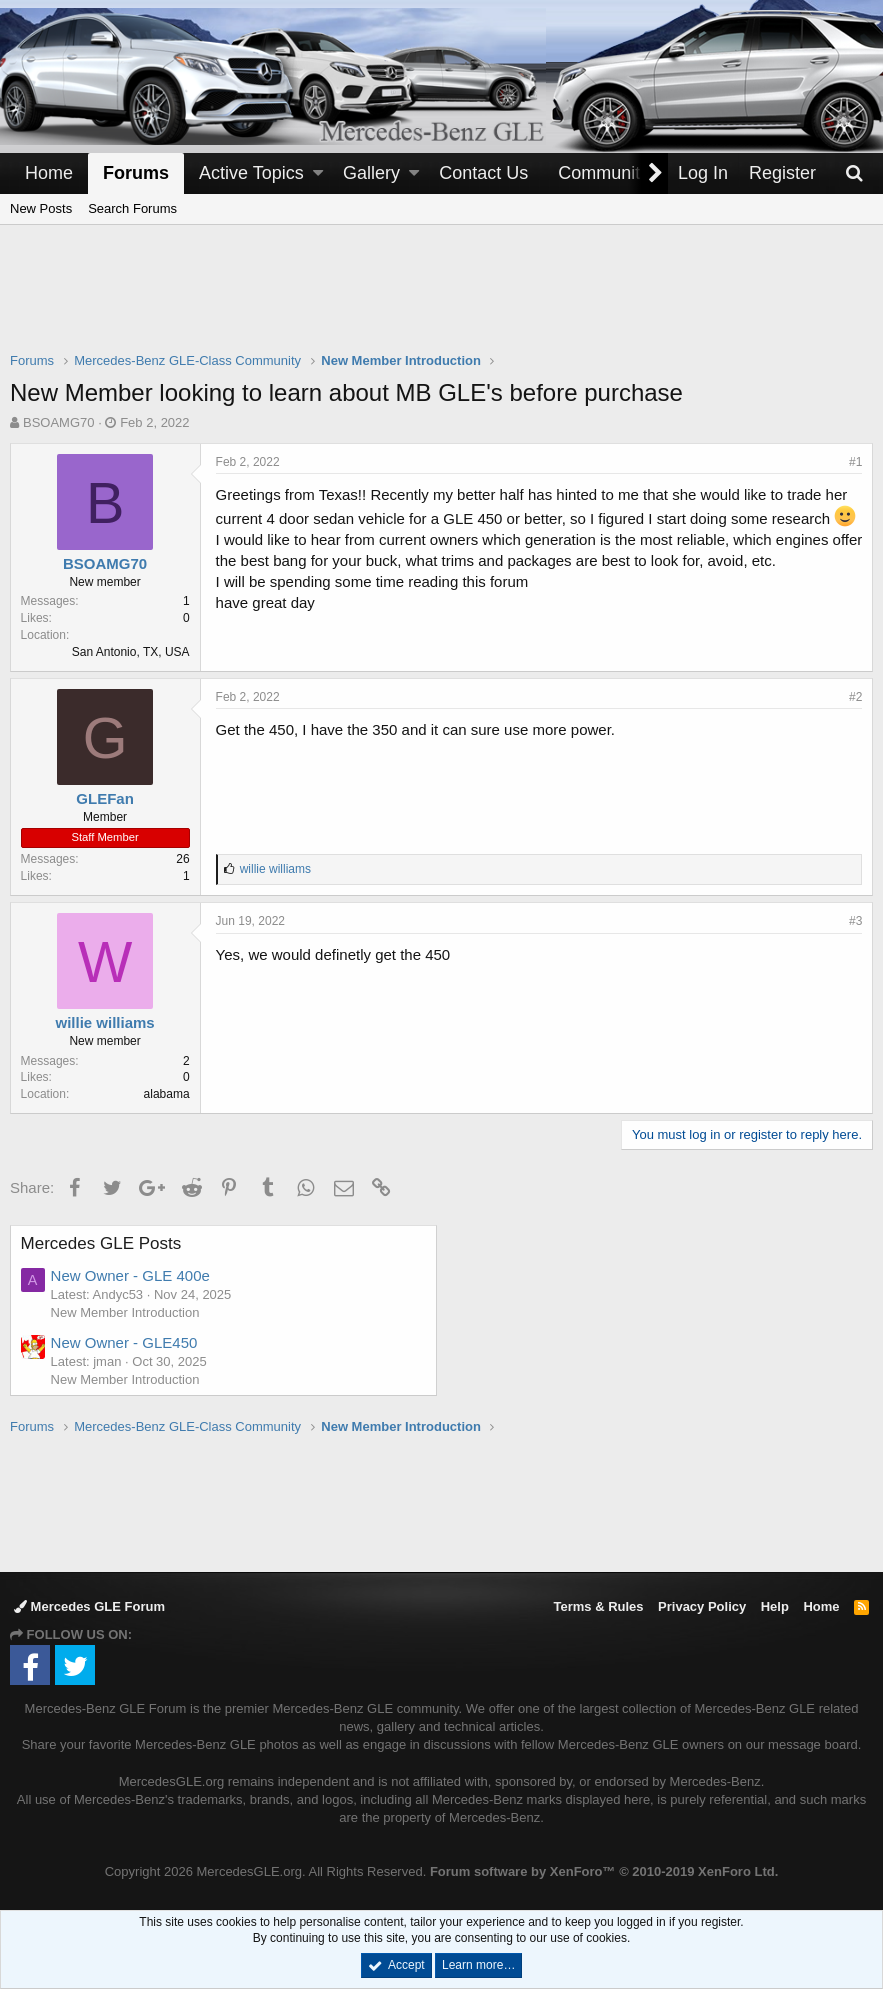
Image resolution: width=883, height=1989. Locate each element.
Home (49, 173)
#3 (855, 921)
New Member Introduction (125, 1312)
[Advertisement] (442, 301)
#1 (855, 462)
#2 (855, 697)
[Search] (854, 173)
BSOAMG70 (59, 422)
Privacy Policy (702, 1606)
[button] (318, 173)
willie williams (105, 1022)
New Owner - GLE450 (124, 1342)
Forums (136, 173)
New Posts (41, 208)
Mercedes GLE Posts (101, 1243)
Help (775, 1606)
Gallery (371, 173)
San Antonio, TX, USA (131, 652)
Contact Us (483, 173)
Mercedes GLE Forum (89, 1606)
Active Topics (251, 173)
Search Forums (132, 208)
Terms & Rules (598, 1606)
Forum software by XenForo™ (604, 1871)
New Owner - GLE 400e (130, 1275)
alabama (167, 1094)
